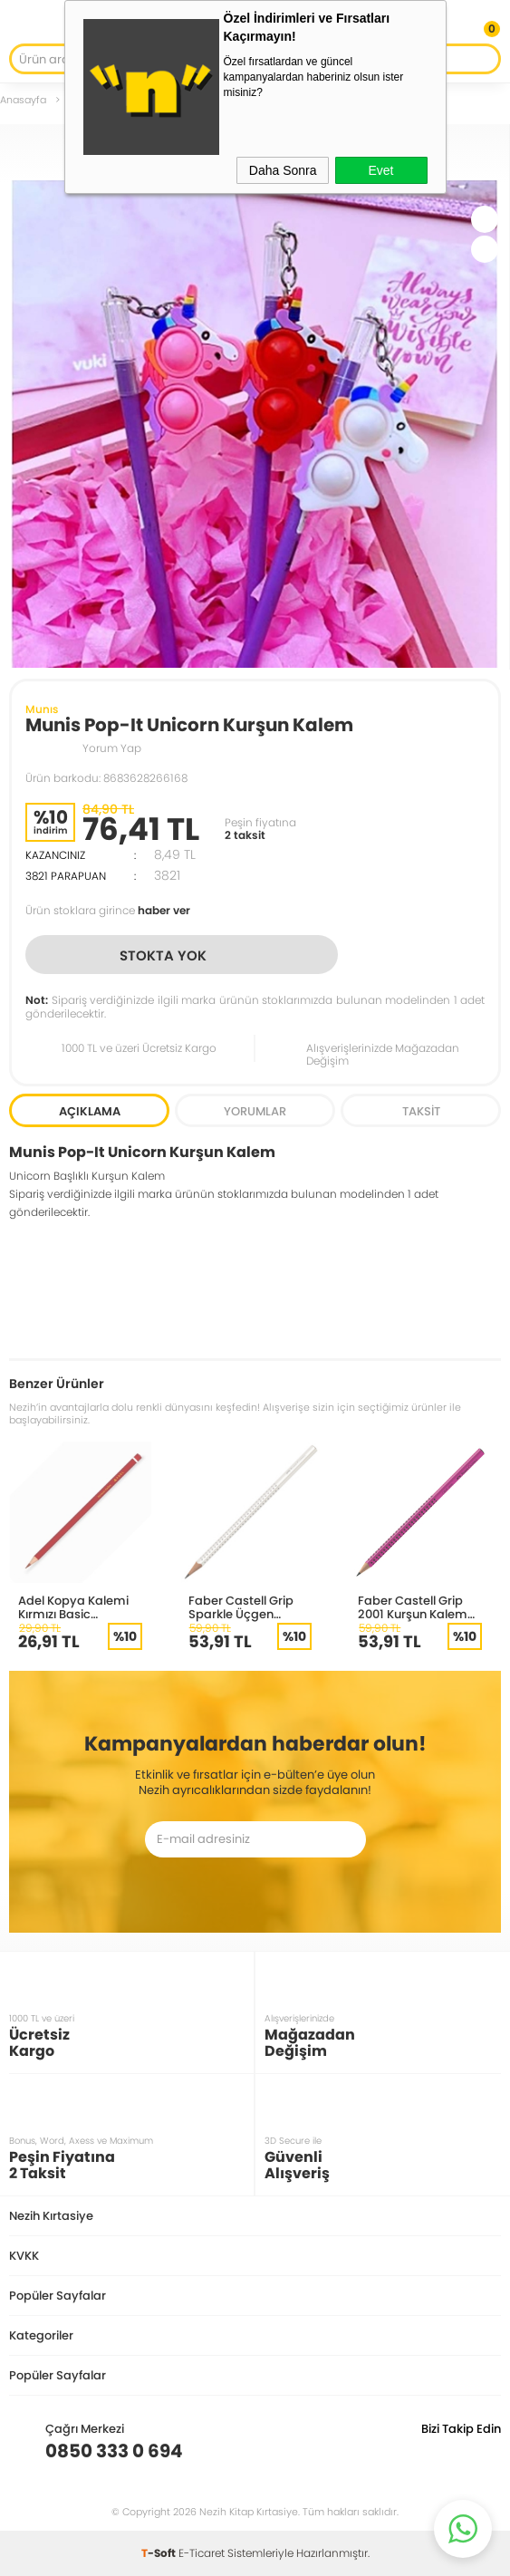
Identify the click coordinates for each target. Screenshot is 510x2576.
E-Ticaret (201, 2553)
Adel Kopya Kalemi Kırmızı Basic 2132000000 (73, 1607)
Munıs (41, 709)
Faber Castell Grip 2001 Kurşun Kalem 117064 (412, 1607)
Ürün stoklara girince (107, 910)
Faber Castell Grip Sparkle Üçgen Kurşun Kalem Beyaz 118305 (247, 1607)
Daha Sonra (283, 170)
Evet (380, 170)
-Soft (159, 2553)
